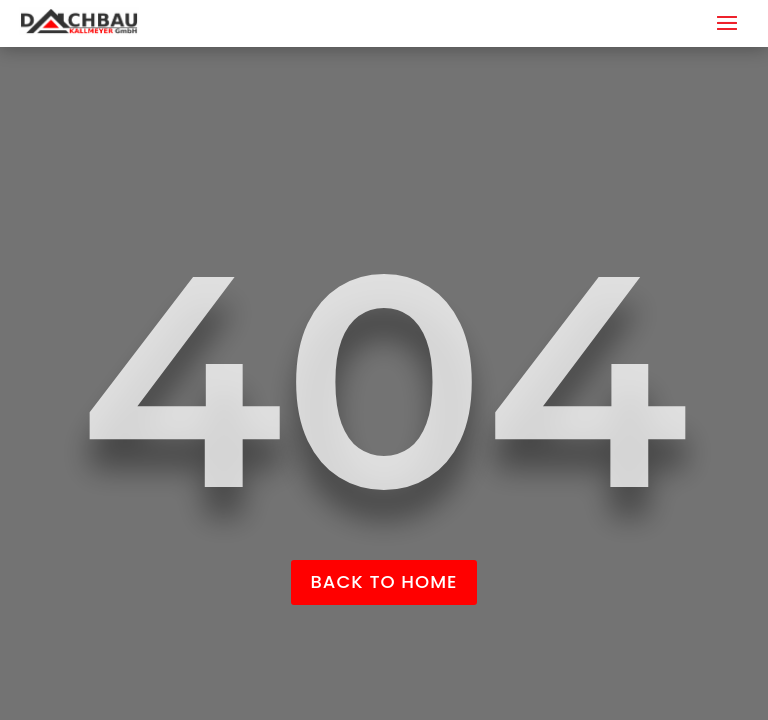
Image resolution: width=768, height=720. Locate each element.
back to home (384, 581)
